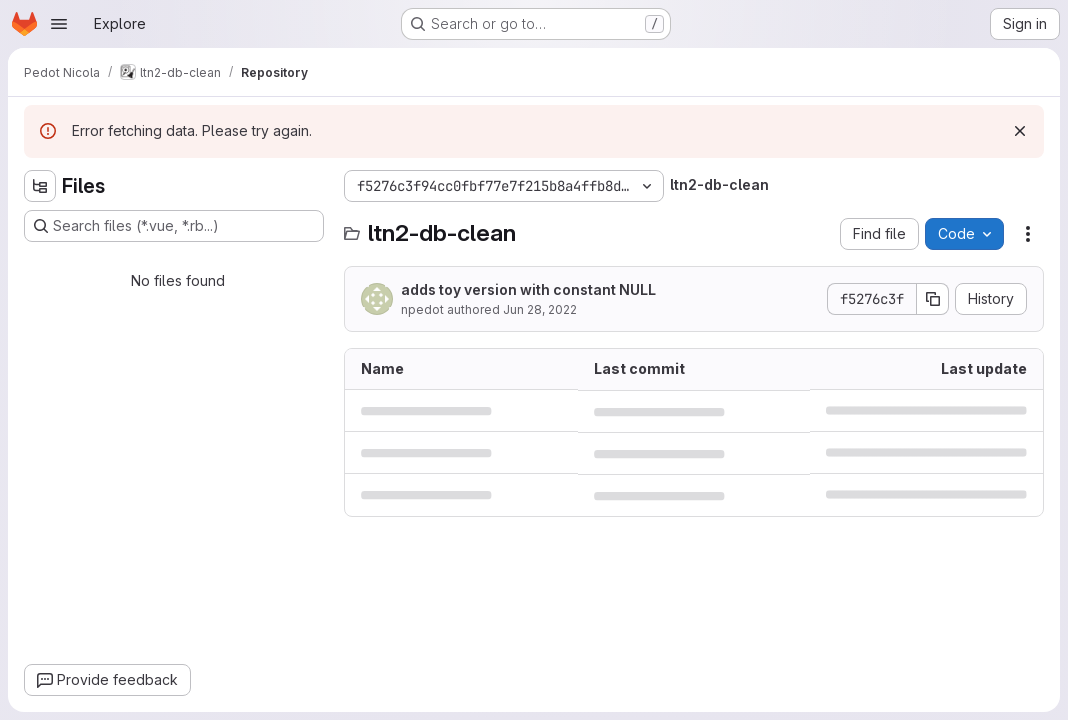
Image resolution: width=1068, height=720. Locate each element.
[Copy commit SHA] (933, 299)
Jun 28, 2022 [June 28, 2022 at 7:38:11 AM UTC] (540, 309)
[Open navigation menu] (59, 24)
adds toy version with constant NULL (528, 289)
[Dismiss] (1020, 131)
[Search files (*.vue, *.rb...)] (174, 226)
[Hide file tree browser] (40, 186)
